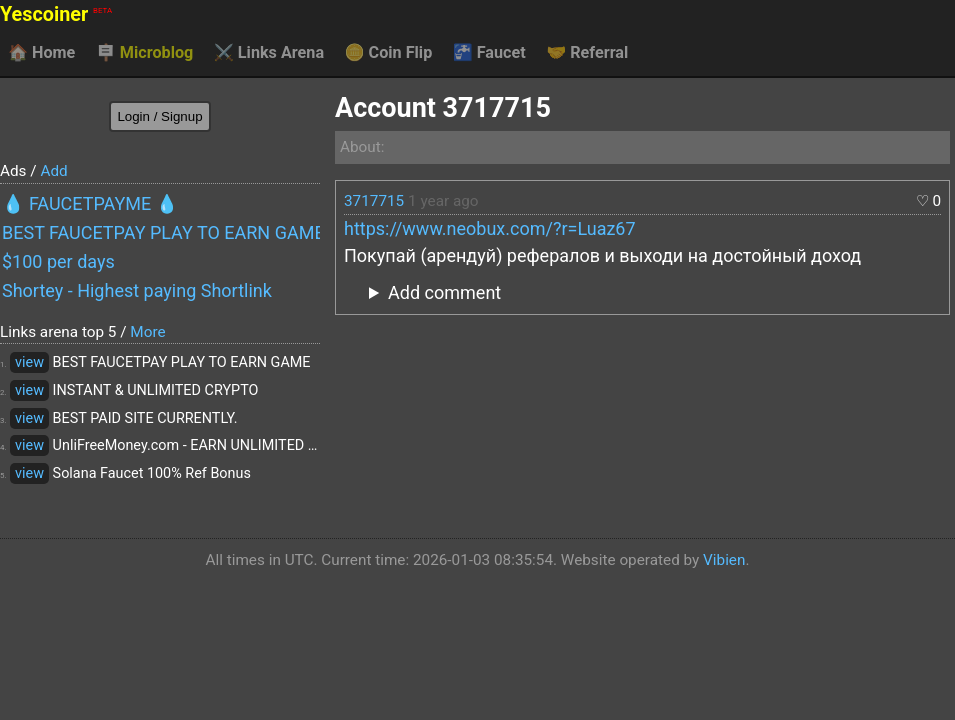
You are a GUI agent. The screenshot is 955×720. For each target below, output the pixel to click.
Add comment (444, 292)
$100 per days (58, 261)
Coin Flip (389, 53)
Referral (587, 53)
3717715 (374, 201)
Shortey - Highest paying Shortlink (137, 290)
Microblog (145, 53)
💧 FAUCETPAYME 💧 (90, 203)
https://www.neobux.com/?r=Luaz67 (490, 228)
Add (53, 171)
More (147, 332)
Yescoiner (56, 14)
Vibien (724, 560)
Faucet (489, 53)
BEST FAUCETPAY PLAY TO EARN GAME (161, 232)
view (29, 362)
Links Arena (269, 53)
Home (41, 53)
